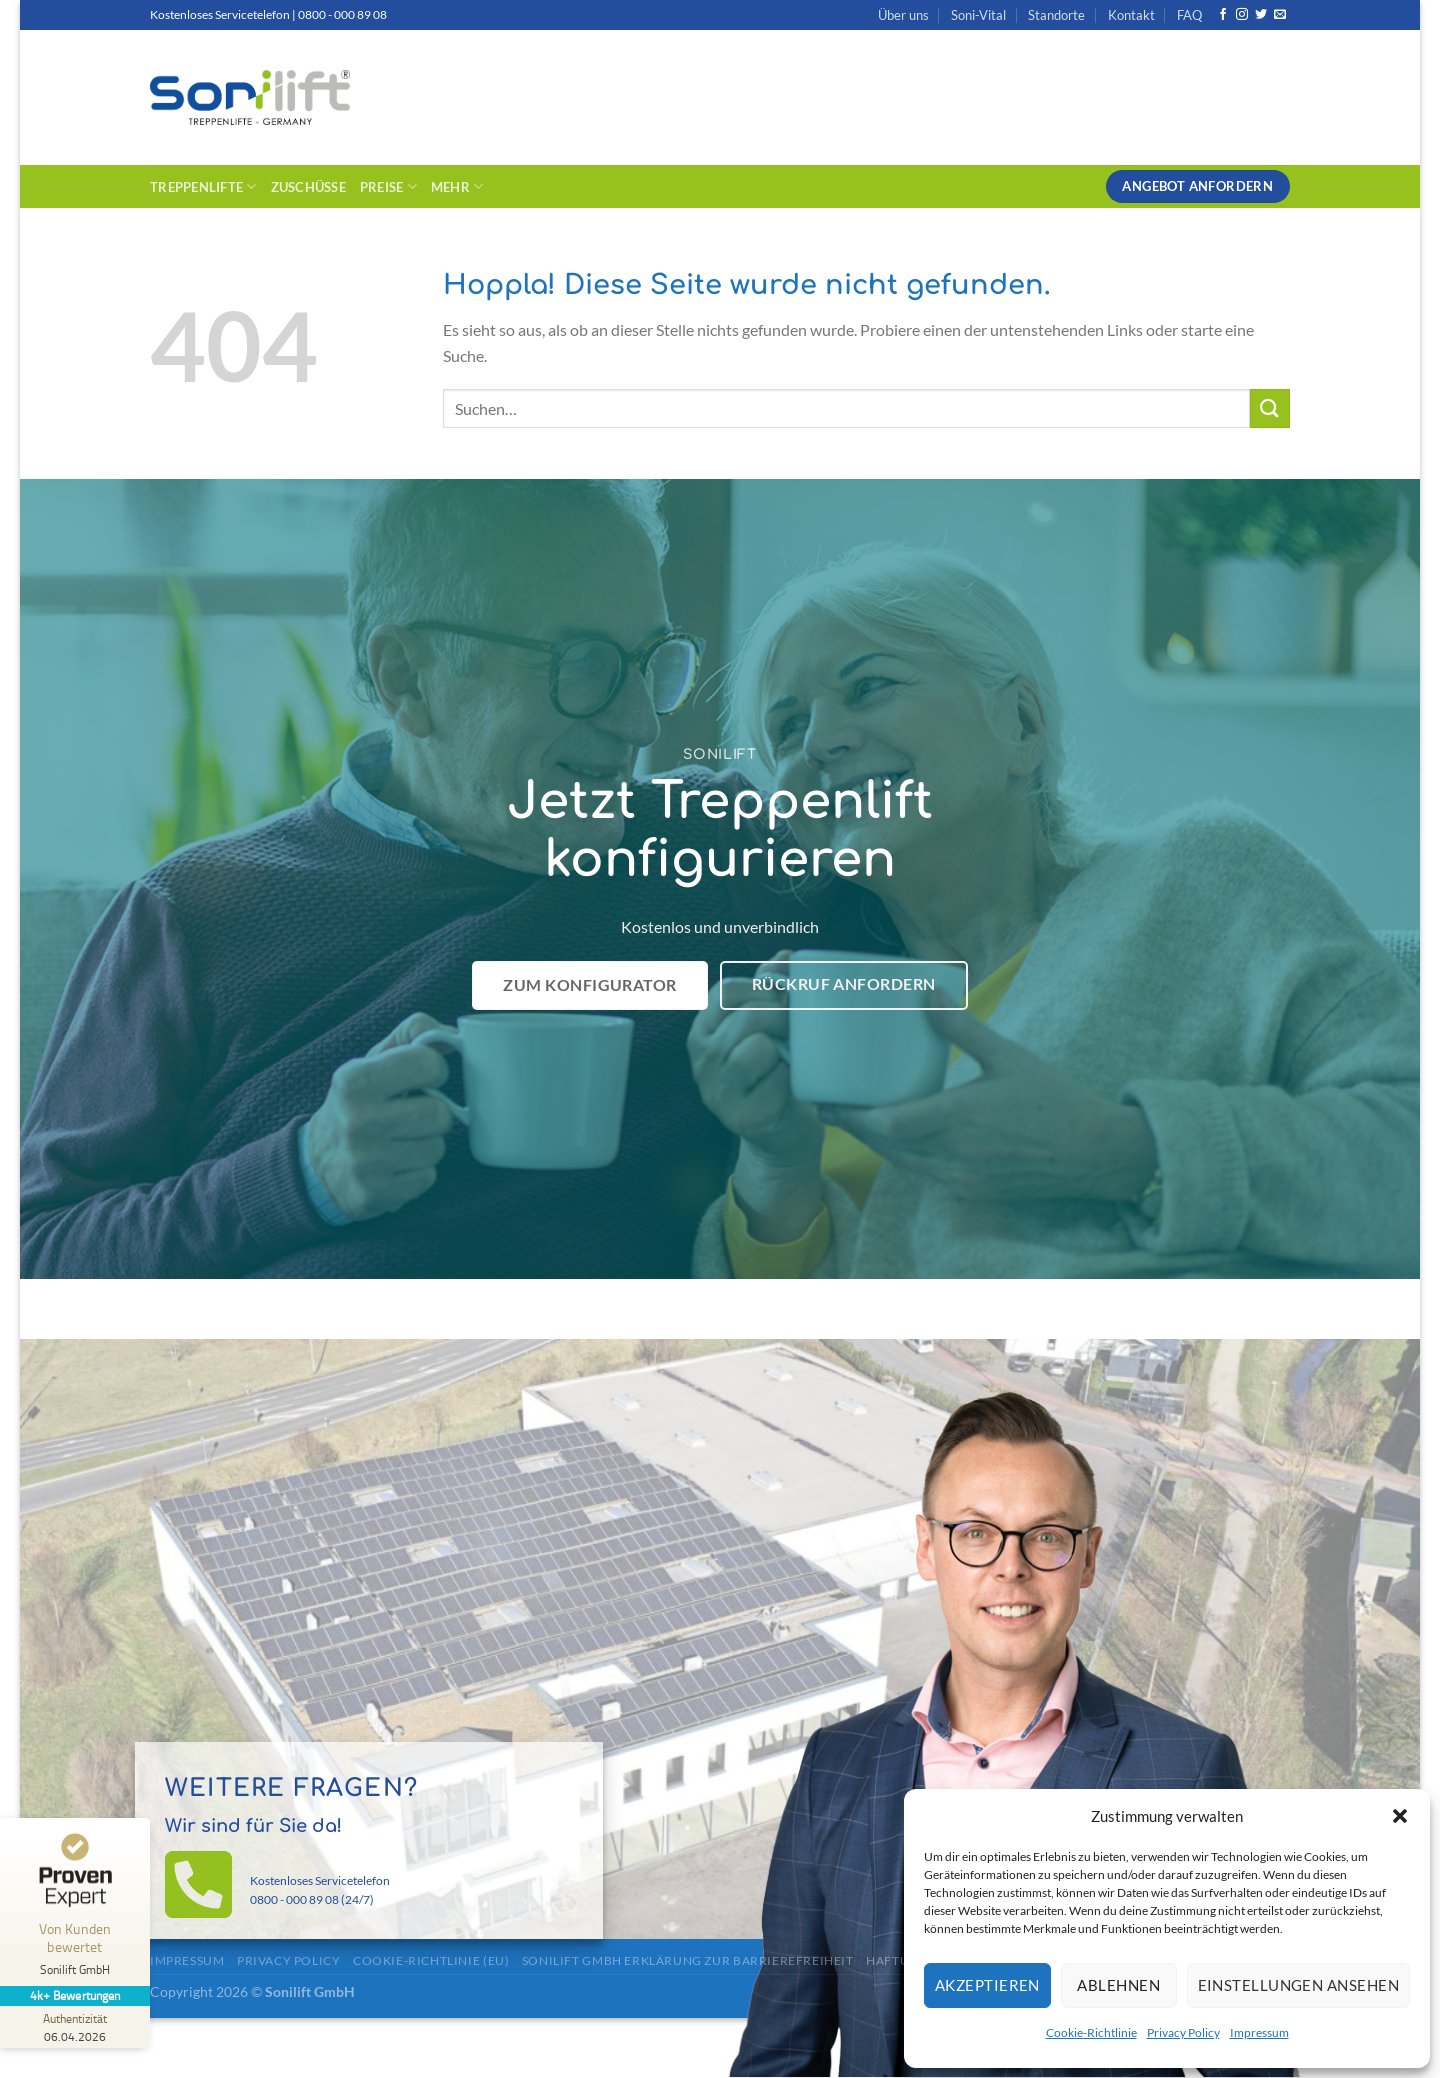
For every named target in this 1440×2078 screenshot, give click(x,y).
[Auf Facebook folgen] (1223, 15)
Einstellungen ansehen (1298, 1985)
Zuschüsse (308, 187)
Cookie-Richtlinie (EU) (431, 1960)
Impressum (1259, 2032)
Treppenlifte (203, 186)
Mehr (457, 186)
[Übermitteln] (1270, 408)
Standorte (1056, 15)
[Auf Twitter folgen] (1261, 15)
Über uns (903, 15)
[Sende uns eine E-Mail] (1280, 15)
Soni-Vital (978, 15)
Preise (388, 186)
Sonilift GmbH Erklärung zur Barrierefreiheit (688, 1960)
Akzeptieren (987, 1985)
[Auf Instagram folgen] (1242, 15)
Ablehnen (1118, 1985)
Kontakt (1131, 15)
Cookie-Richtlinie (1091, 2032)
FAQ (1189, 15)
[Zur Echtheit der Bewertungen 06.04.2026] (75, 2027)
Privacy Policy (1183, 2032)
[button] (1400, 1816)
